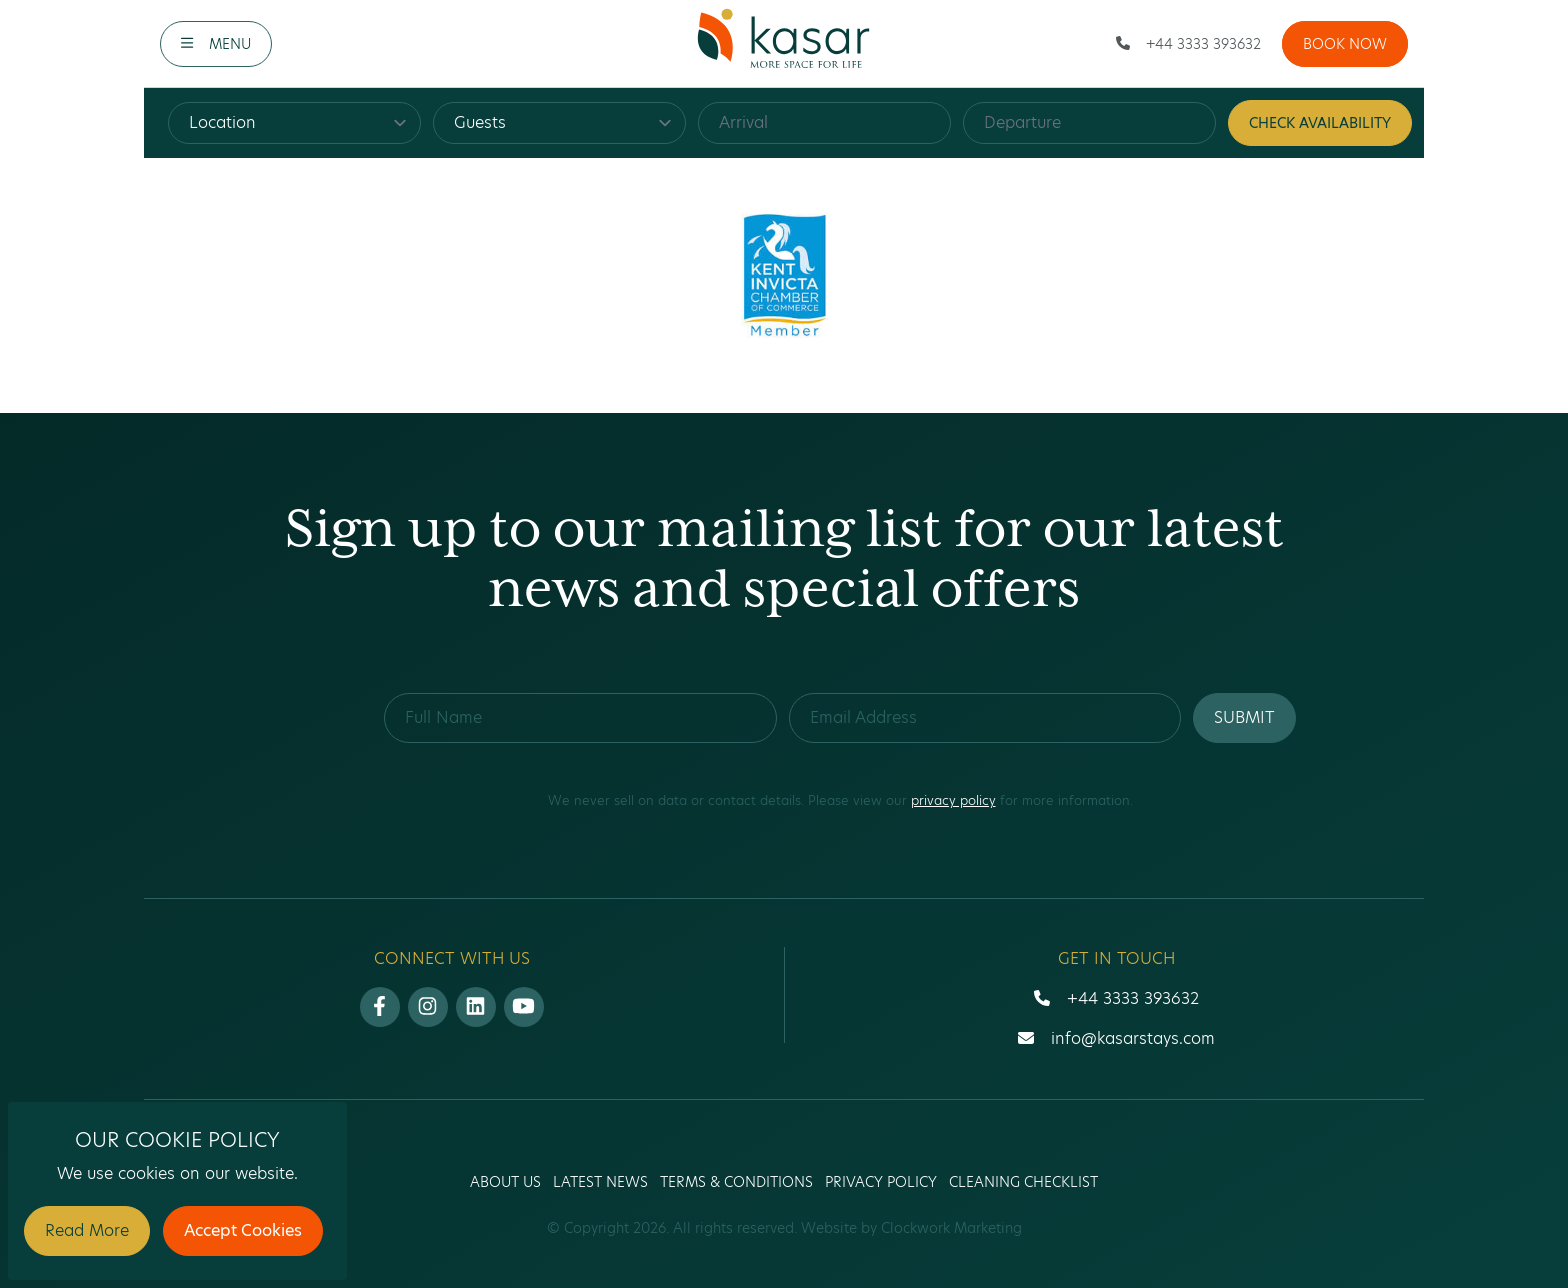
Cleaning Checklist (1023, 1182)
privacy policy (953, 800)
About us (505, 1182)
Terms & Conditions (736, 1182)
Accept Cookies (243, 1230)
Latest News (600, 1182)
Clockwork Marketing (951, 1228)
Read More (87, 1230)
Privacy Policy (881, 1182)
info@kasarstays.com (1133, 1038)
